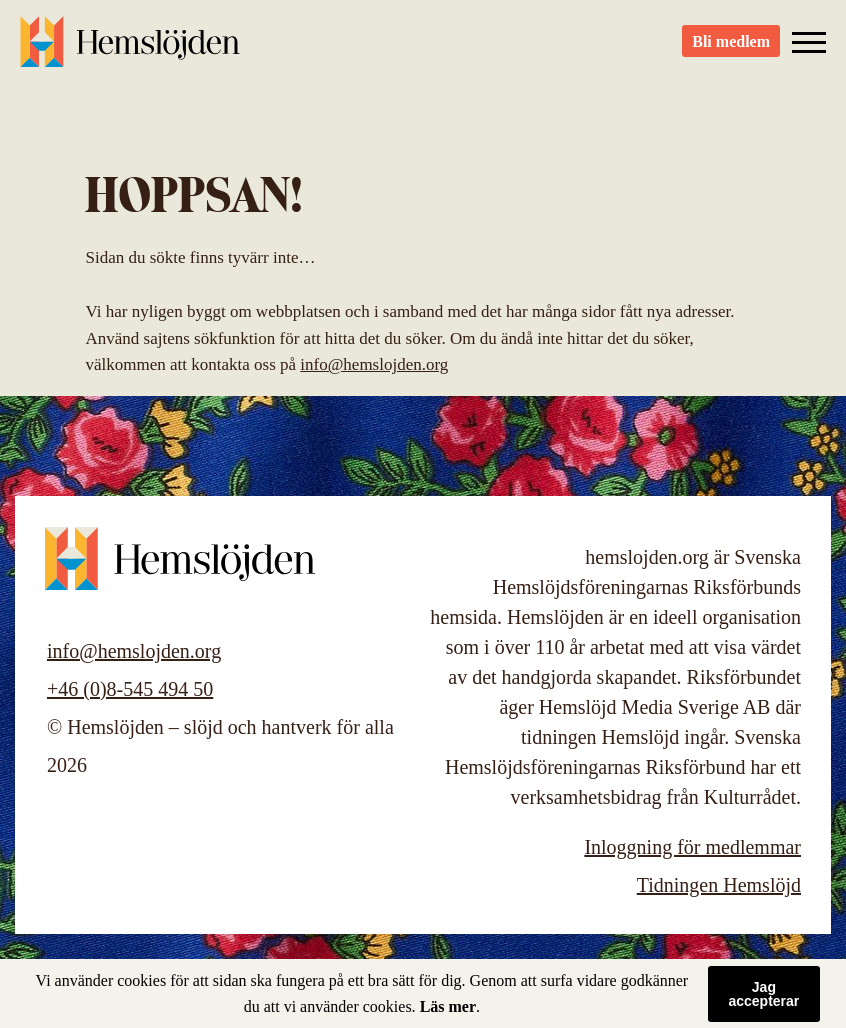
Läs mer (448, 1006)
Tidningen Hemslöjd (719, 885)
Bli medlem (731, 50)
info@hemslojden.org (374, 364)
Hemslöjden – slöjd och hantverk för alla (130, 50)
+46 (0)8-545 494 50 (130, 689)
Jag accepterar (763, 994)
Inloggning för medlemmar (692, 847)
